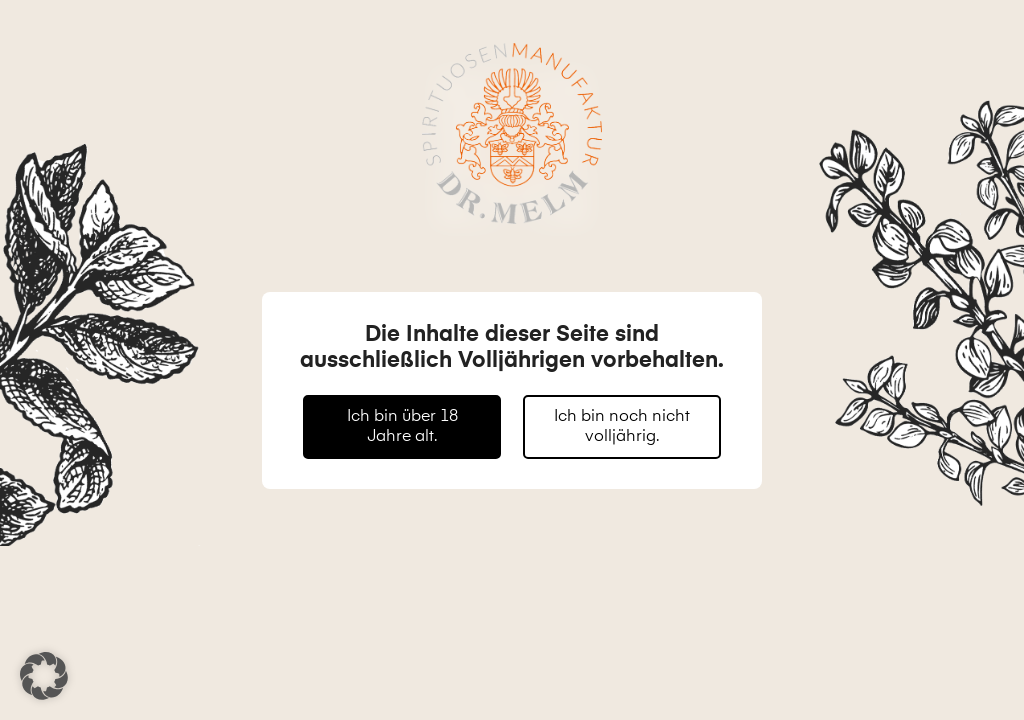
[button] (44, 676)
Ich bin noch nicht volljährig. (622, 427)
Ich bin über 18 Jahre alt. (402, 427)
